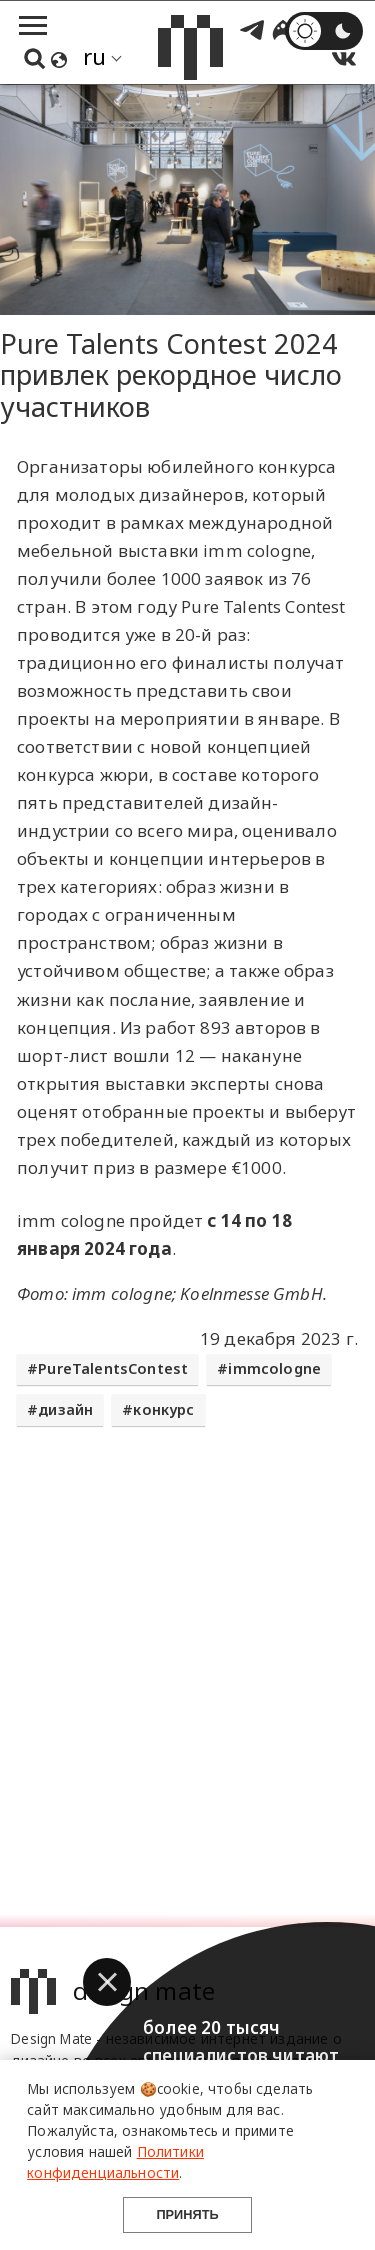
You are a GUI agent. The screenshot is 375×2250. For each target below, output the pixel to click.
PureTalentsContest (113, 1368)
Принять (187, 2214)
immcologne (274, 1368)
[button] (107, 1982)
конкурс (163, 1409)
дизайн (65, 1409)
